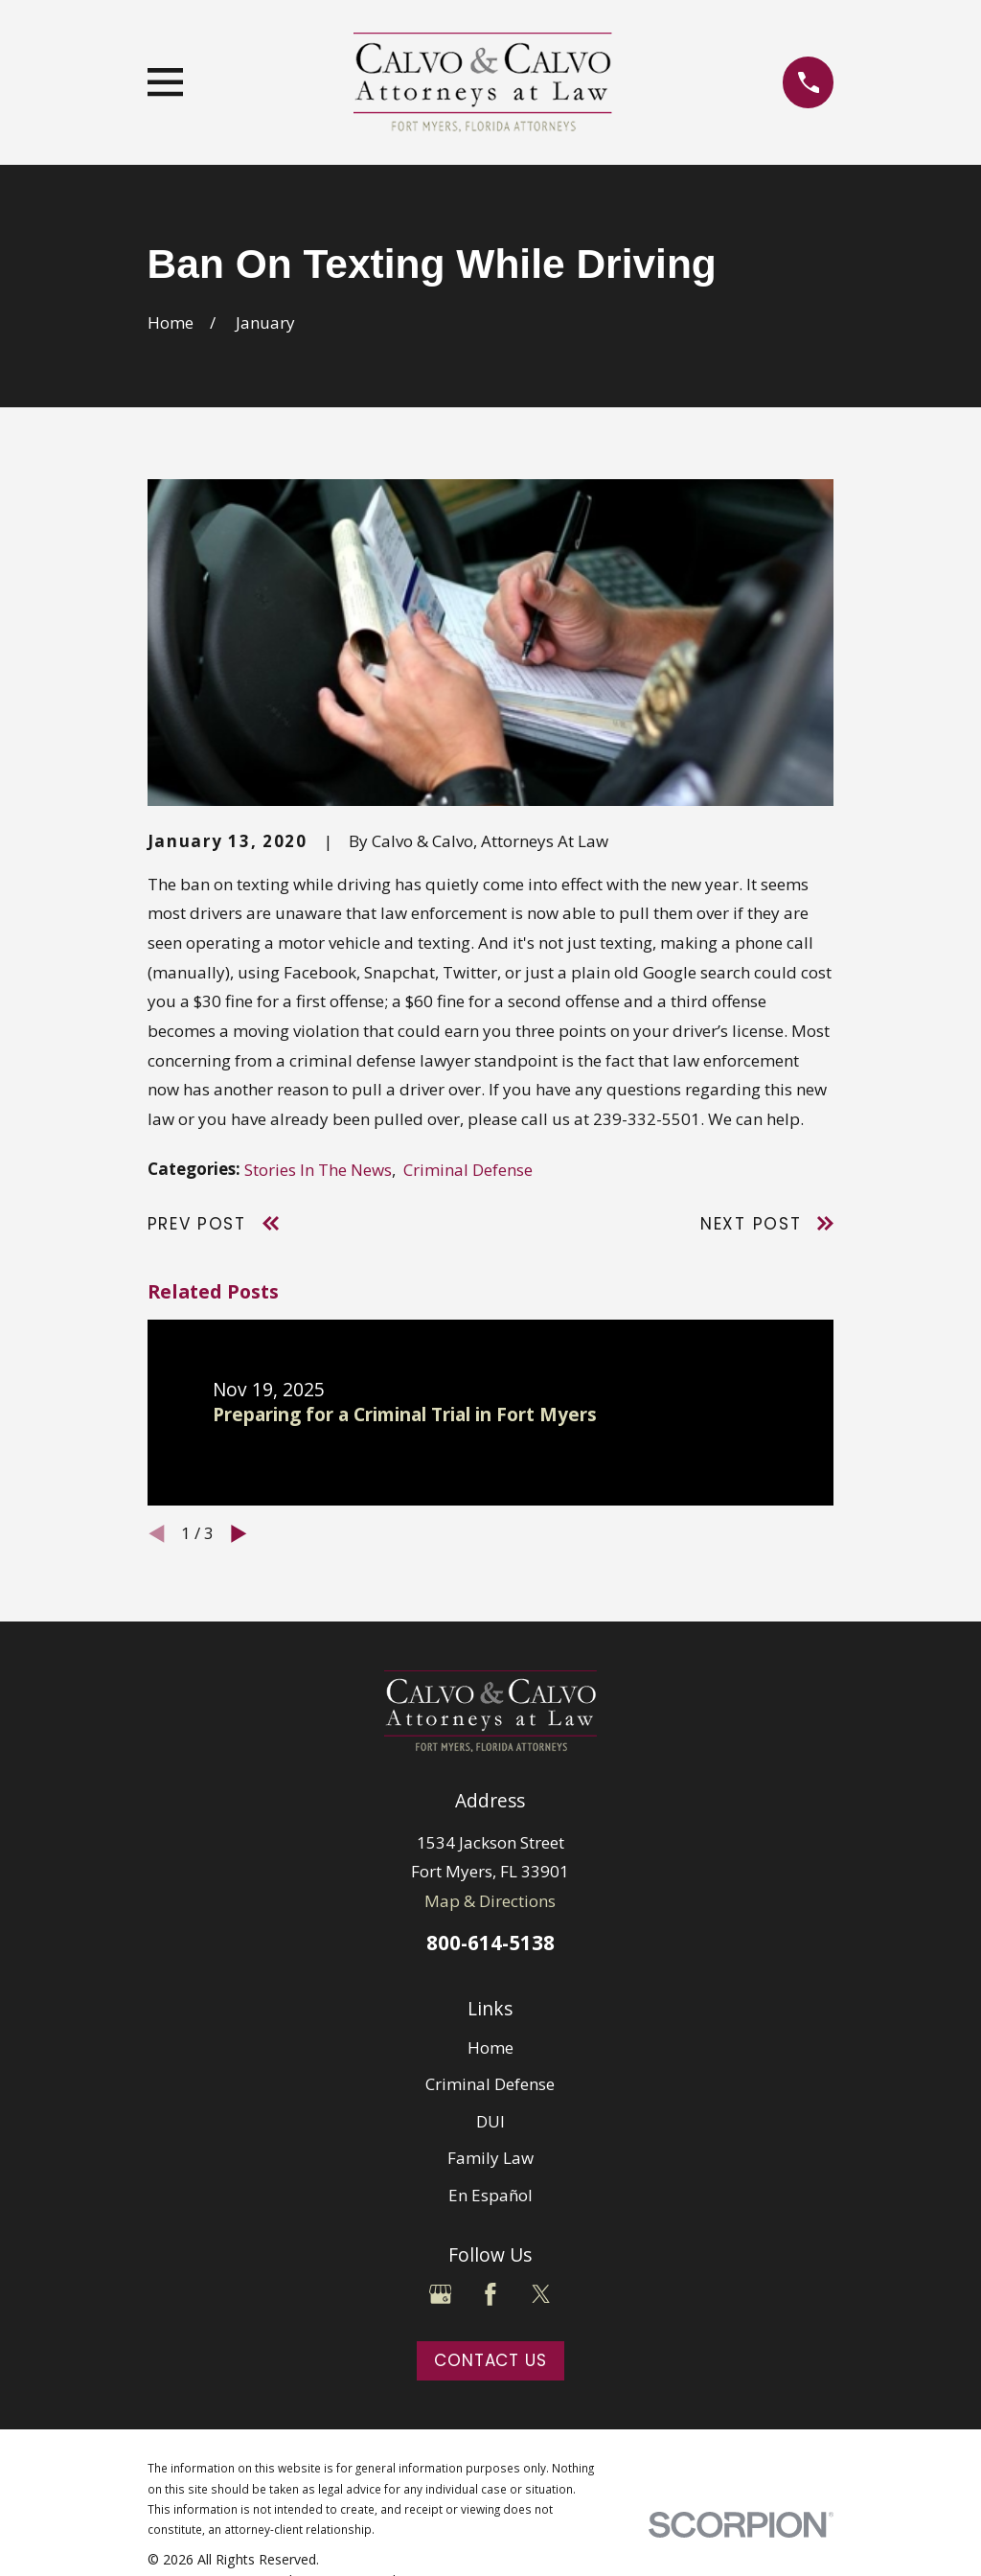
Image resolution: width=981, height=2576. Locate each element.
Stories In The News (318, 1170)
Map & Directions (490, 1901)
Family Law (490, 2158)
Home (490, 2047)
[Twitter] (541, 2294)
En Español (490, 2195)
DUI (490, 2121)
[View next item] (239, 1534)
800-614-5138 (490, 1942)
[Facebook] (490, 2294)
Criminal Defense (468, 1170)
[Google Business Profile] (440, 2294)
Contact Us (490, 2360)
